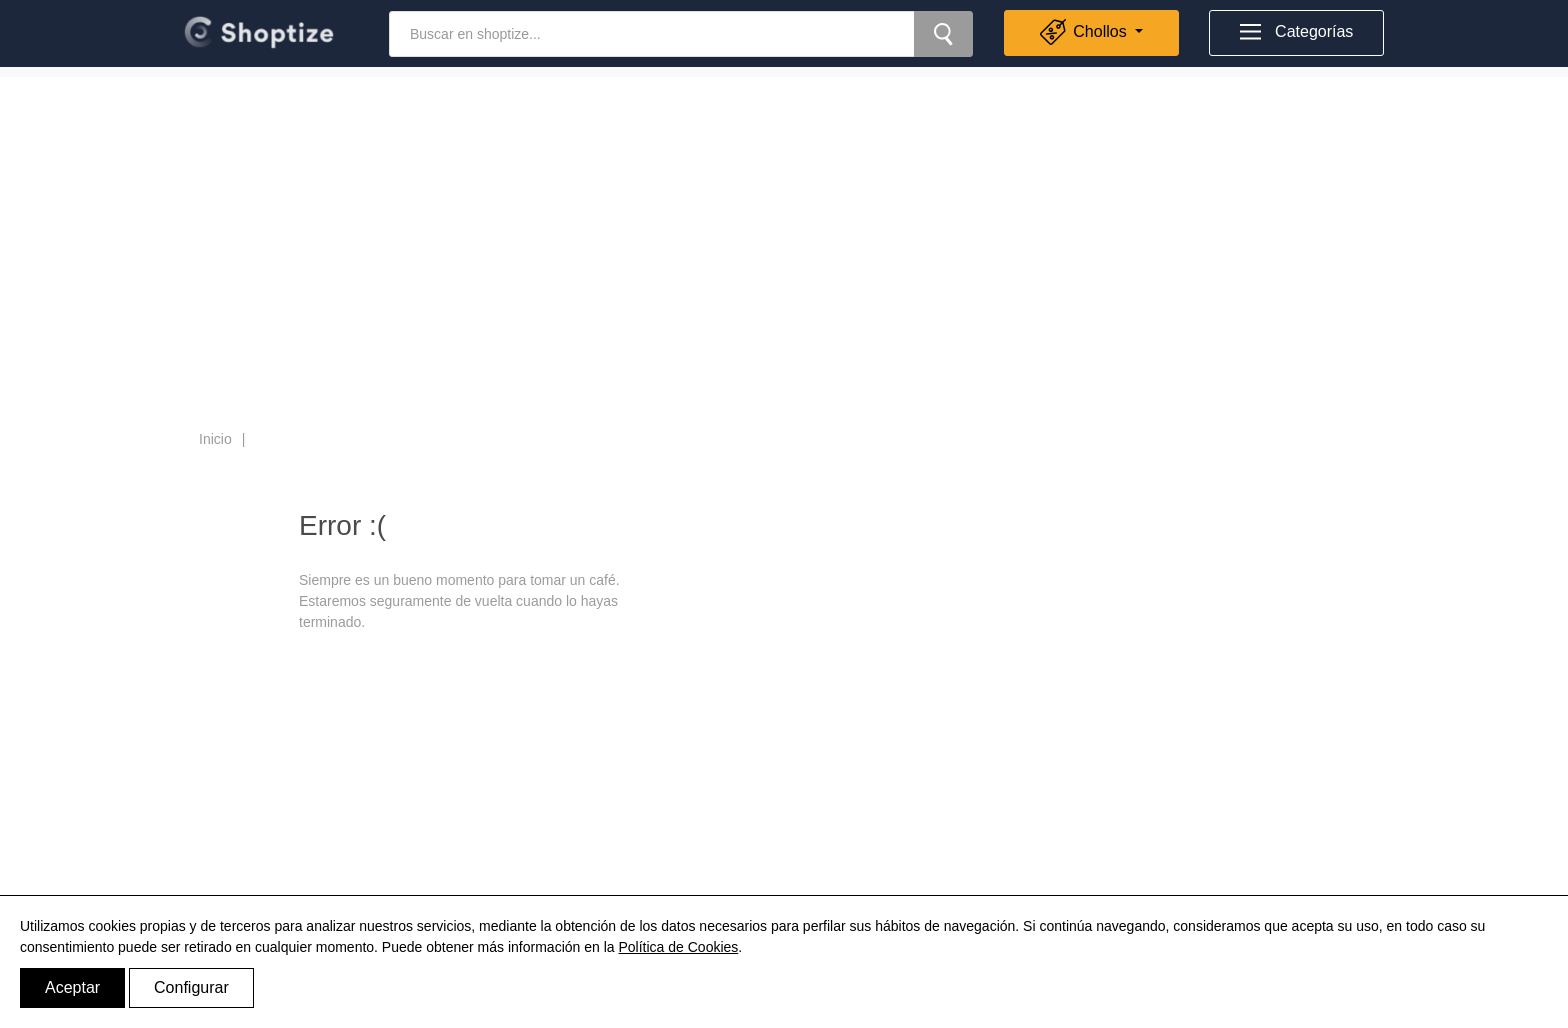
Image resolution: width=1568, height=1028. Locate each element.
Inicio (215, 439)
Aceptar (72, 987)
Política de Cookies (678, 947)
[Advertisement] (784, 217)
